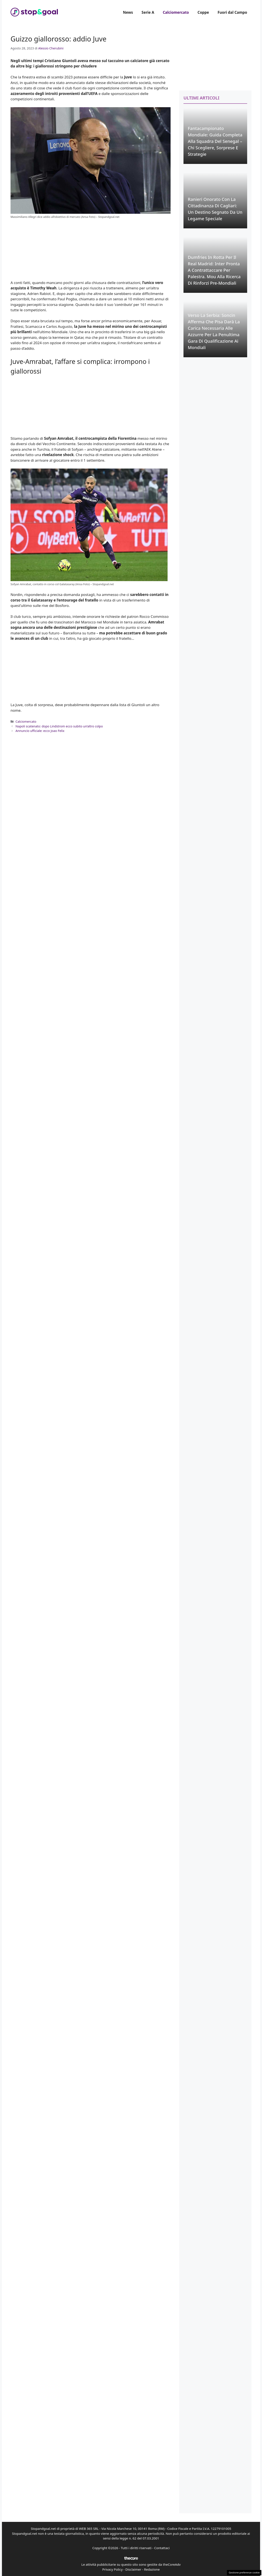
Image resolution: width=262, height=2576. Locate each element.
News (128, 12)
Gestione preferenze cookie (244, 2572)
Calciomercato (176, 12)
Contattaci (162, 2548)
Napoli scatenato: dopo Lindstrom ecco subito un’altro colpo (59, 726)
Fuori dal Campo (232, 12)
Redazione (152, 2569)
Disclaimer (133, 2569)
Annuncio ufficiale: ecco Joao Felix (39, 731)
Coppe (203, 12)
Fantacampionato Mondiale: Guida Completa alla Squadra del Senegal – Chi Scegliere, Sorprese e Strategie (215, 141)
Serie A (148, 12)
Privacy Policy (112, 2569)
